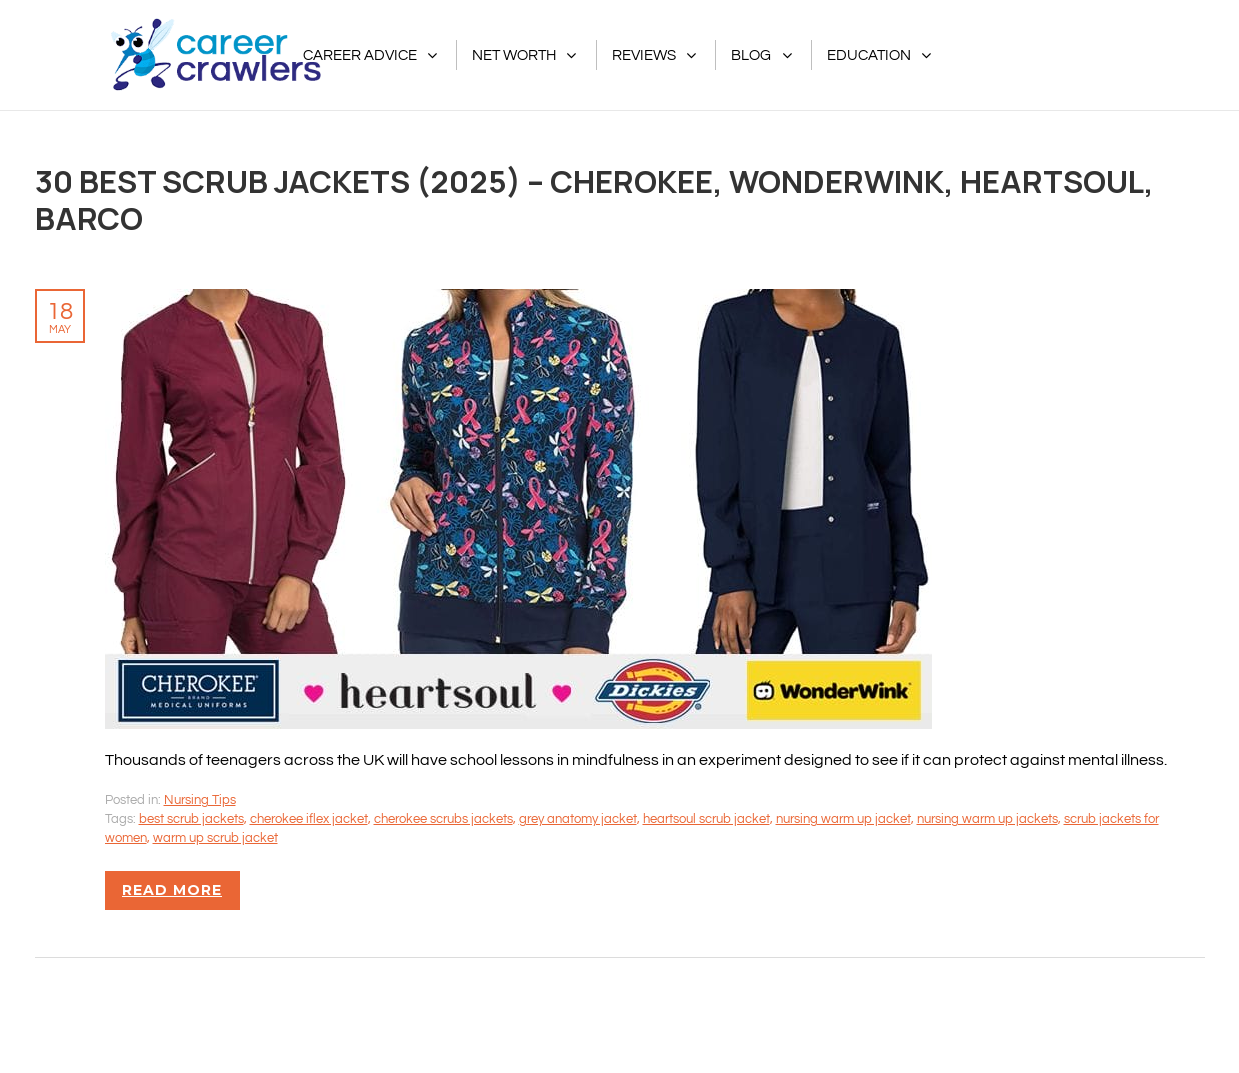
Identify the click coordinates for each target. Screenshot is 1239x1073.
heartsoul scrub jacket (706, 819)
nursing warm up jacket (843, 819)
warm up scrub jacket (215, 838)
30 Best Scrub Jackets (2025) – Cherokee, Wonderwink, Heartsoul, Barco (594, 199)
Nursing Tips (200, 800)
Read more (172, 890)
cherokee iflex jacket (309, 819)
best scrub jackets (191, 819)
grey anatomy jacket (578, 819)
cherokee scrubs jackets (443, 819)
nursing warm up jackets (987, 819)
